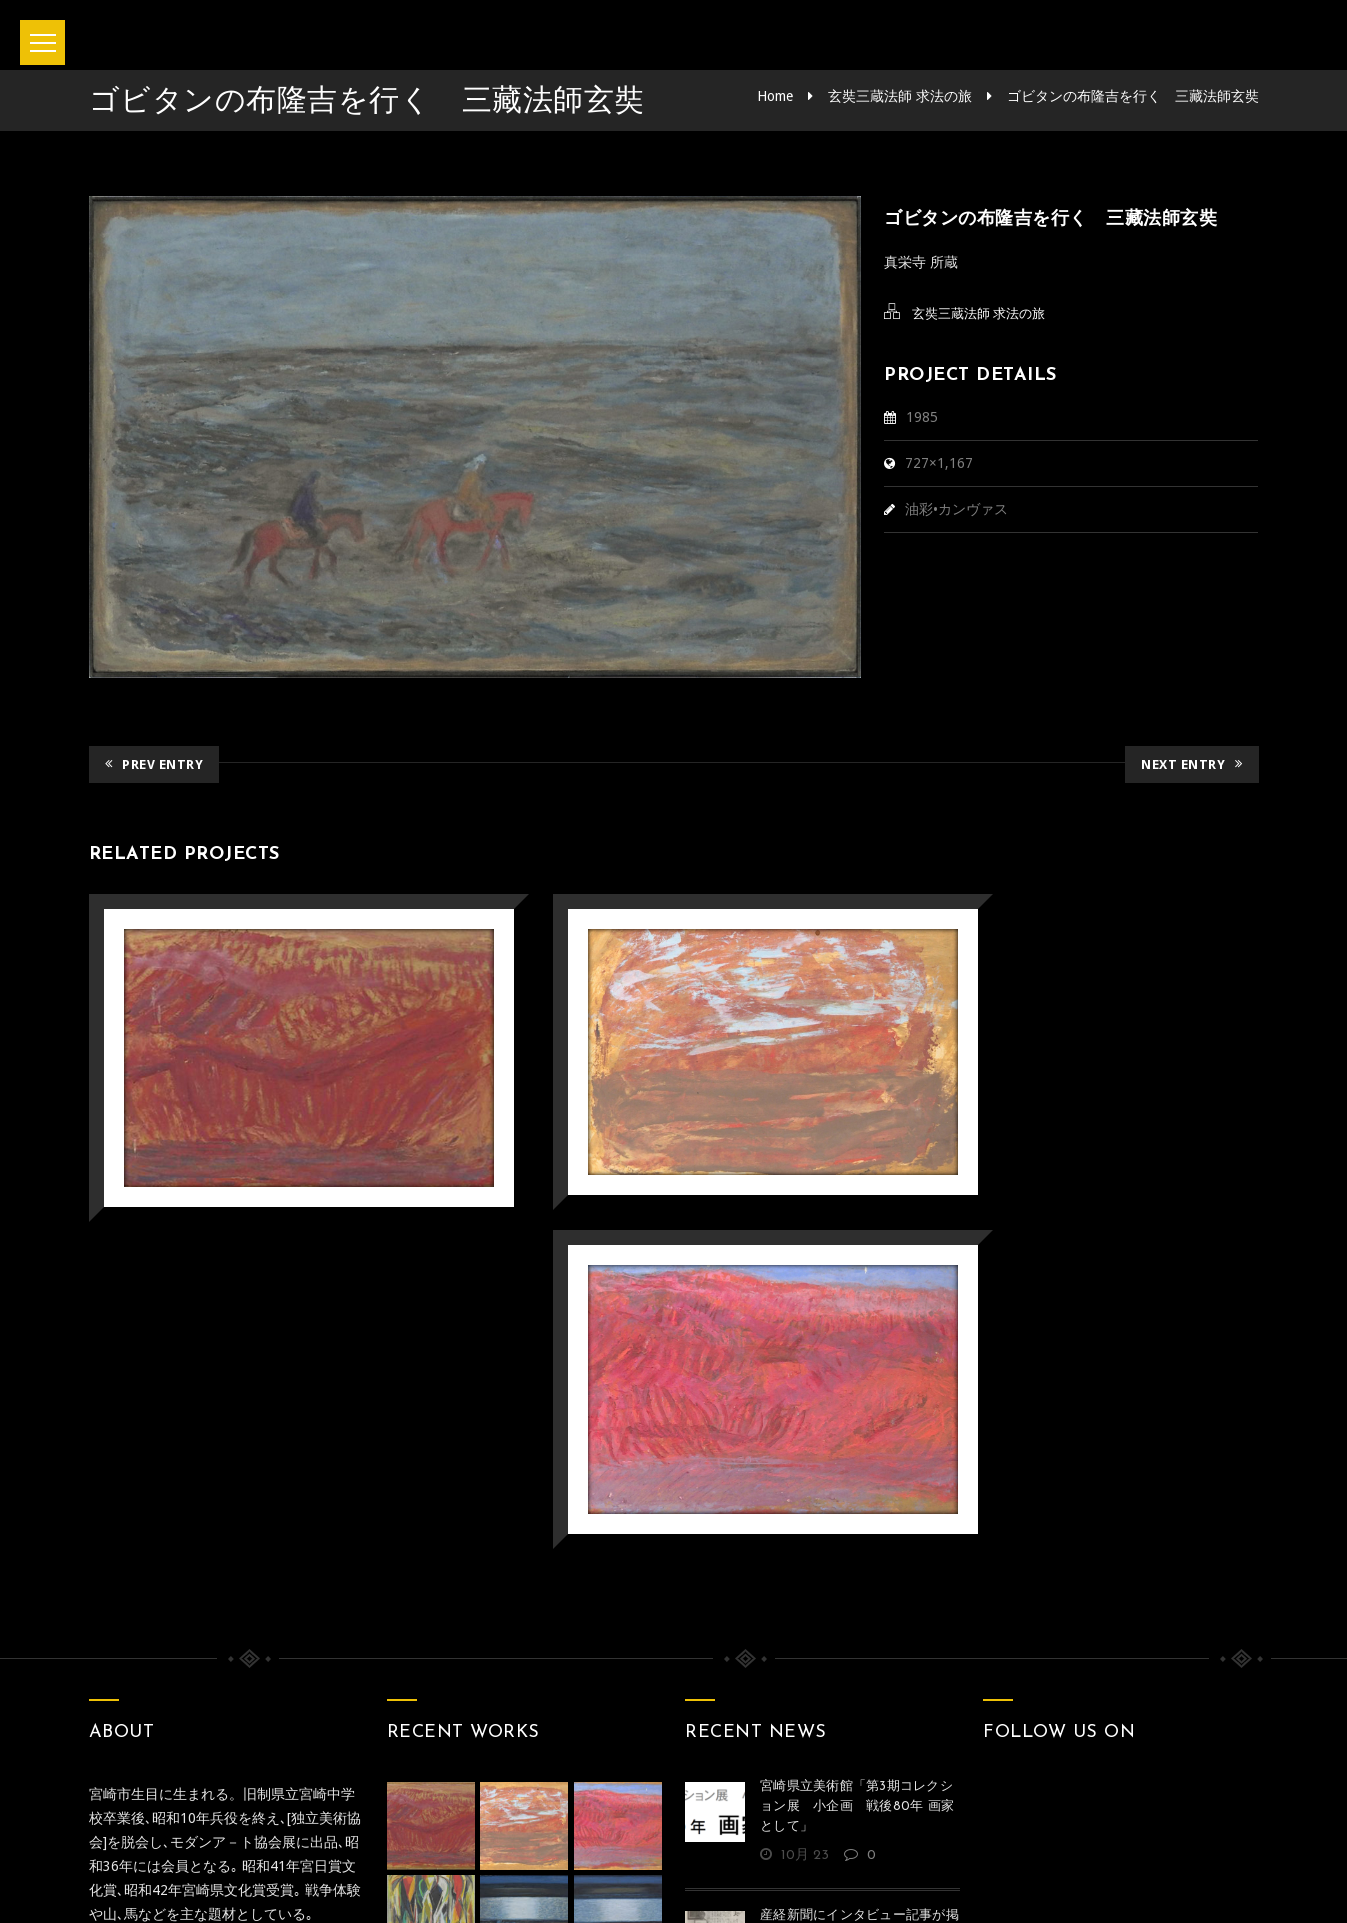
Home (775, 96)
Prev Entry (154, 762)
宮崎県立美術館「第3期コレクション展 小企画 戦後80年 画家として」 (857, 1427)
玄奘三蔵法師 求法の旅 (900, 96)
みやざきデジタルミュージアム (257, 1559)
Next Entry (1192, 762)
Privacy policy (753, 1822)
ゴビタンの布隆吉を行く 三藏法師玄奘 (1133, 96)
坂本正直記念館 (618, 1881)
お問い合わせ (611, 1822)
